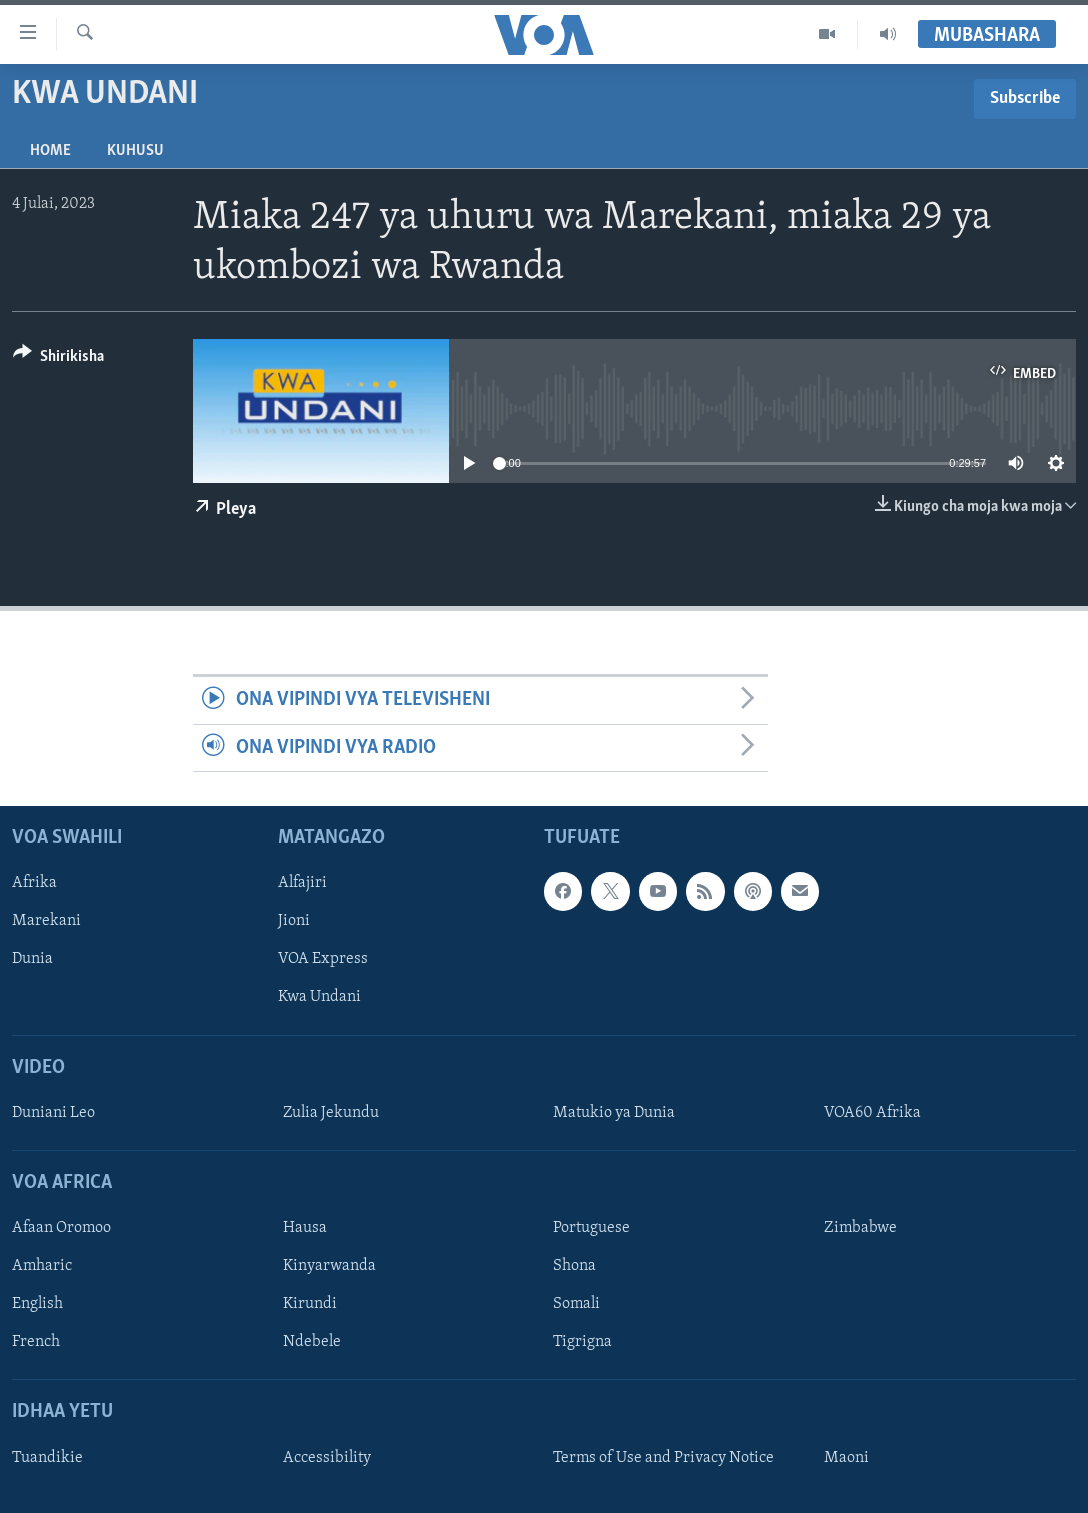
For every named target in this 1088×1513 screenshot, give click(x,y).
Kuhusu (135, 151)
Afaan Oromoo (61, 1228)
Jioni (294, 922)
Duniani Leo (53, 1113)
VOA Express (323, 960)
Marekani (46, 922)
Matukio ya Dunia (614, 1113)
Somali (576, 1305)
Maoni (846, 1458)
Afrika (34, 883)
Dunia (32, 960)
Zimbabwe (860, 1228)
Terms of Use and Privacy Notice (663, 1458)
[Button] (58, 359)
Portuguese (591, 1228)
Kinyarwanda (329, 1266)
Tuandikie (47, 1458)
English (37, 1305)
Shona (574, 1266)
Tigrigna (582, 1343)
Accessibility (327, 1458)
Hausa (305, 1228)
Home (50, 151)
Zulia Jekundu (331, 1113)
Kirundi (310, 1305)
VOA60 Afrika (872, 1113)
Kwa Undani (319, 998)
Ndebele (312, 1343)
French (36, 1343)
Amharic (42, 1266)
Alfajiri (302, 883)
